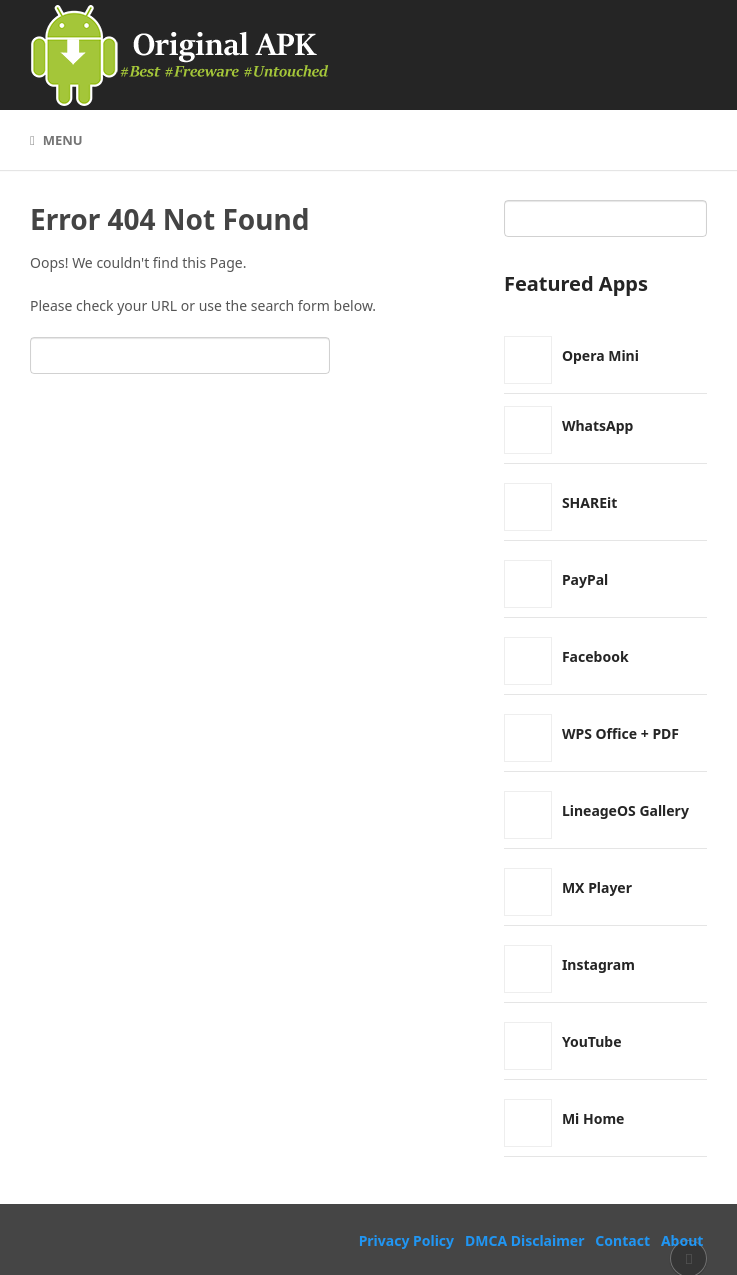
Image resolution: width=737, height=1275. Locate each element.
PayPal (585, 579)
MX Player (597, 887)
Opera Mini (600, 355)
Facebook (595, 656)
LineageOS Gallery (625, 810)
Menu (63, 140)
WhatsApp (598, 425)
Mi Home (593, 1118)
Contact (622, 1240)
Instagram (598, 964)
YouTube (592, 1041)
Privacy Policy (406, 1240)
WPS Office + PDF (620, 733)
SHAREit (589, 502)
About (682, 1240)
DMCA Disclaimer (524, 1240)
